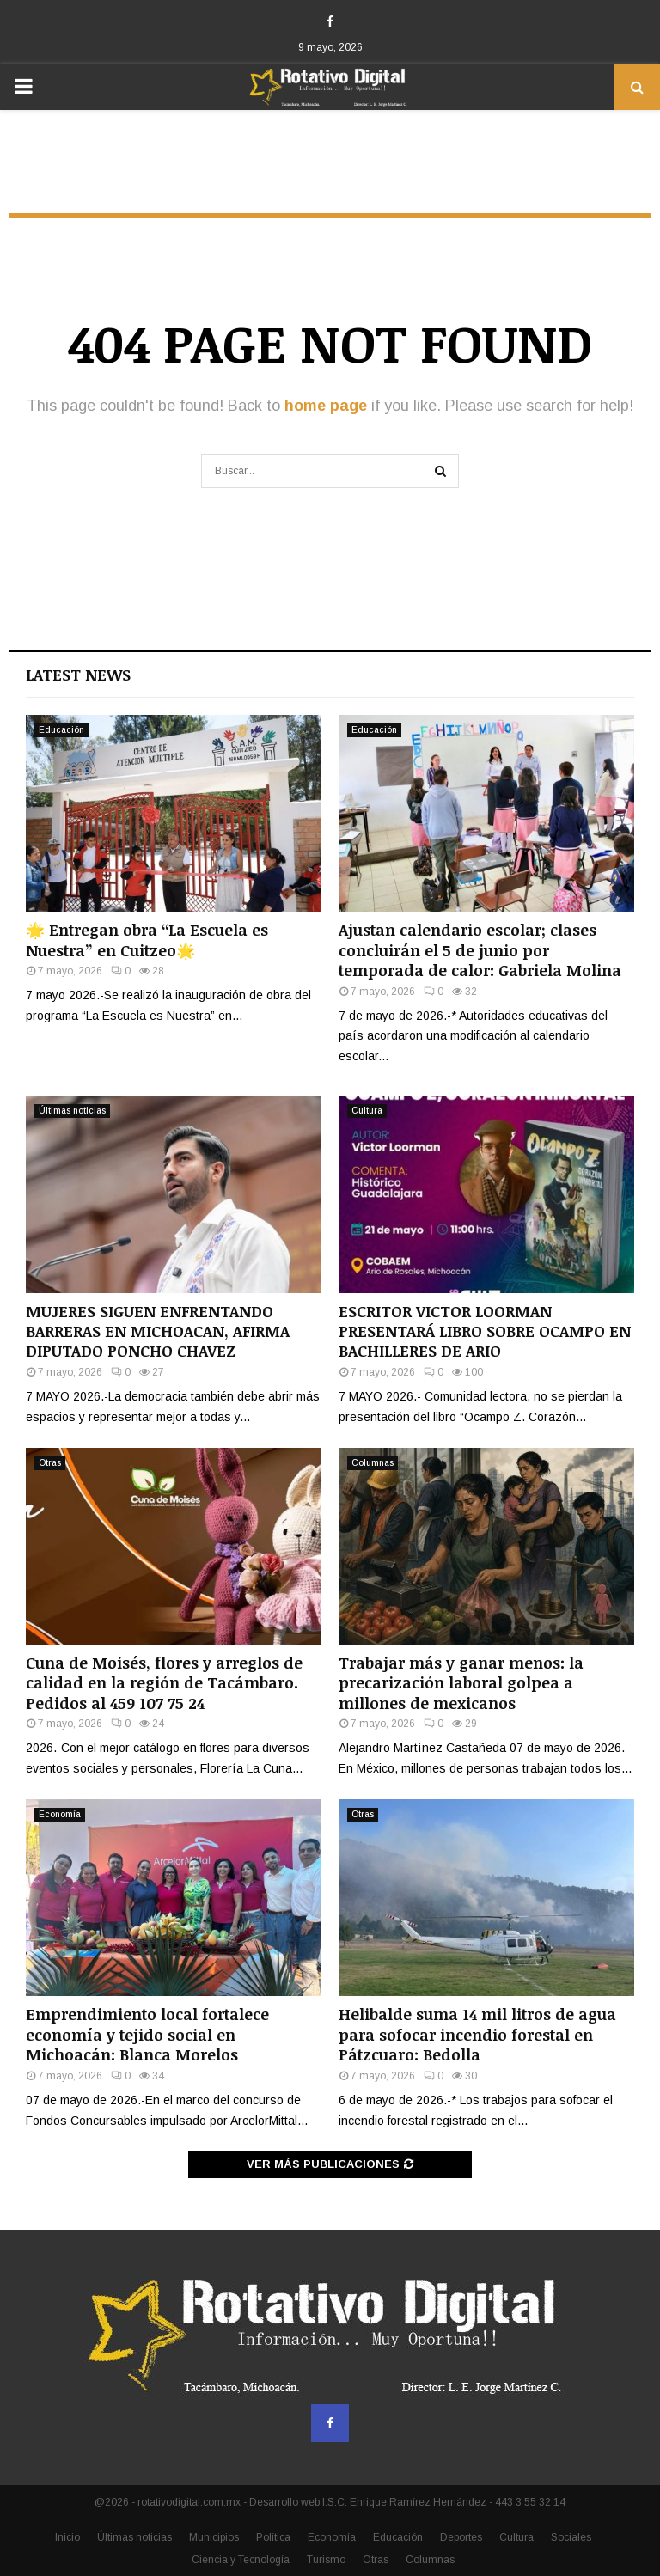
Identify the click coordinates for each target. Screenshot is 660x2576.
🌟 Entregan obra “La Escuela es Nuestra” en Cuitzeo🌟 (147, 939)
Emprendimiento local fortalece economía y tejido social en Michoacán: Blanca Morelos (147, 2034)
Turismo (326, 2560)
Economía (60, 1814)
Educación (61, 730)
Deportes (461, 2537)
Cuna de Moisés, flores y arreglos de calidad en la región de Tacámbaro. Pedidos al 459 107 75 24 (164, 1682)
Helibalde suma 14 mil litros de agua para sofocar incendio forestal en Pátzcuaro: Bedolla (477, 2034)
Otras (50, 1463)
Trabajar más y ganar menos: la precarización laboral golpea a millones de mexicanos (461, 1682)
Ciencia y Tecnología (241, 2560)
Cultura (366, 1110)
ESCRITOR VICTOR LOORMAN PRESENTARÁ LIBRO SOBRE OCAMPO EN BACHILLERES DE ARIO (485, 1331)
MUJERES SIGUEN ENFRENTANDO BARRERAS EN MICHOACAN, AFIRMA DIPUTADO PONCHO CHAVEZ (158, 1331)
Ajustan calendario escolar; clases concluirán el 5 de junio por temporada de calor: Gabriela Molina (480, 949)
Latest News (78, 674)
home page (325, 405)
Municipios (214, 2537)
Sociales (571, 2537)
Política (273, 2537)
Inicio (67, 2537)
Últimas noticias (72, 1110)
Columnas (372, 1463)
